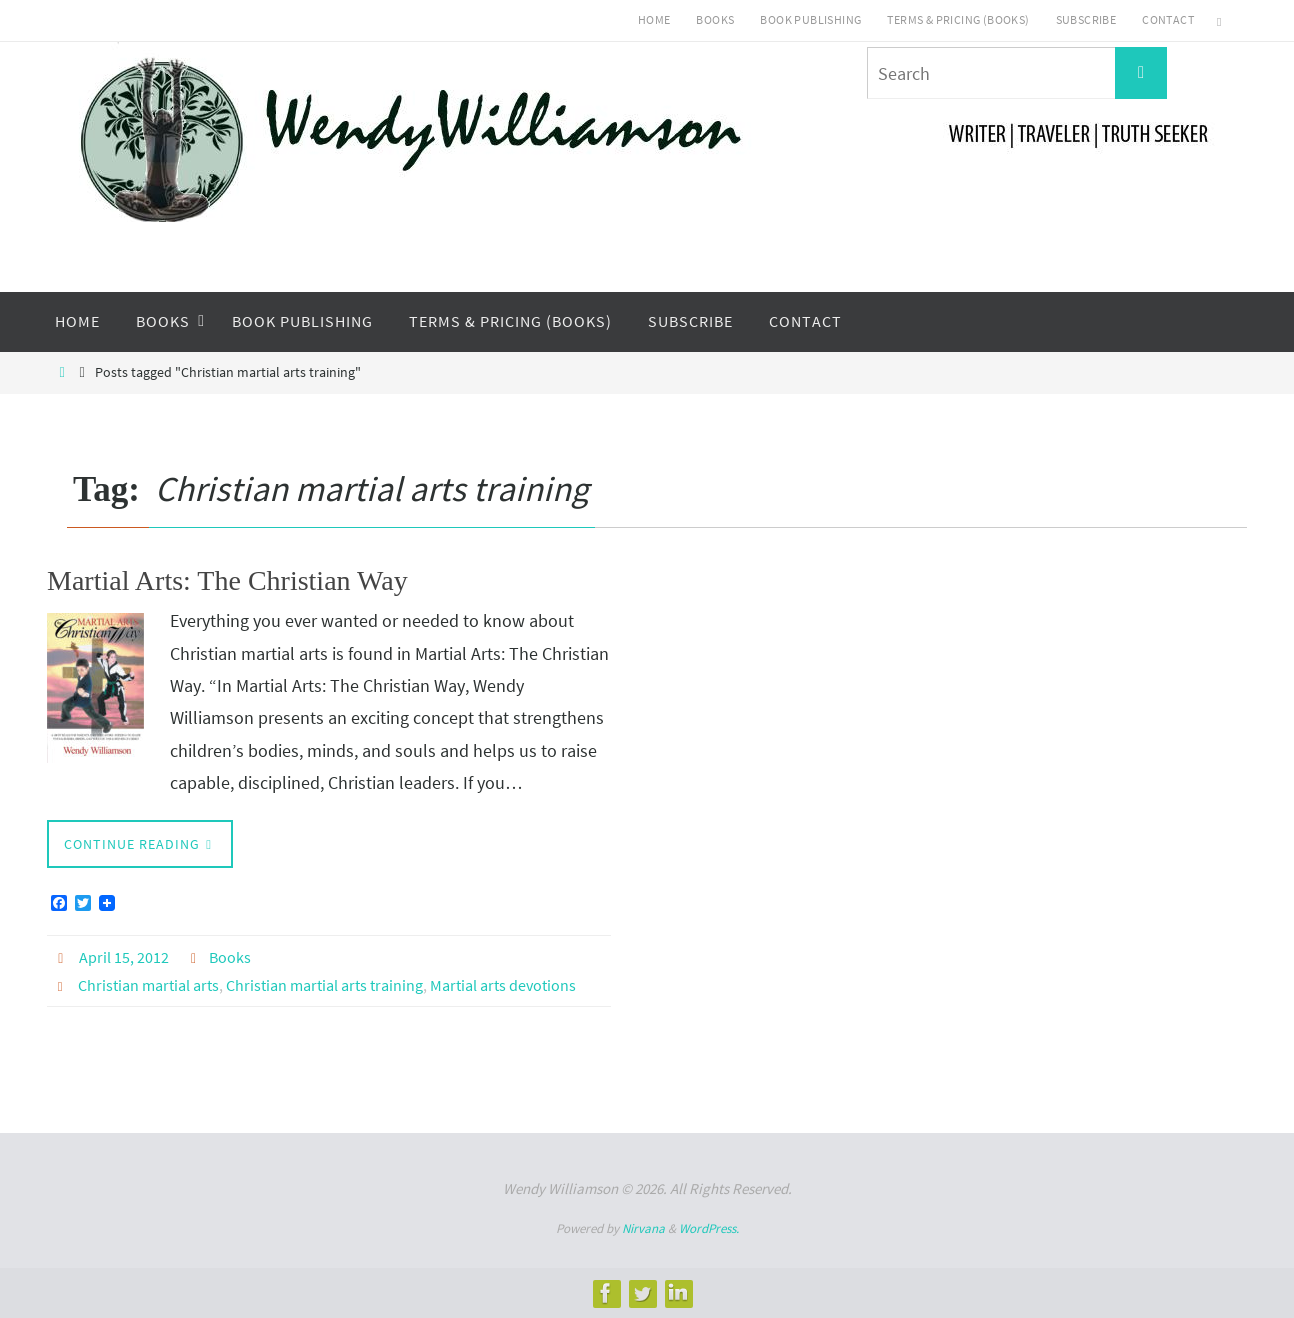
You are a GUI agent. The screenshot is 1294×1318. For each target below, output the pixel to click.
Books (715, 19)
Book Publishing (810, 19)
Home (654, 19)
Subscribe (1086, 19)
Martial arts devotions (503, 985)
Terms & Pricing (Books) (958, 19)
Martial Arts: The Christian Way (227, 580)
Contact (1168, 19)
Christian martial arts (148, 985)
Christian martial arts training (324, 985)
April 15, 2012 (124, 957)
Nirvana (643, 1228)
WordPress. (709, 1228)
